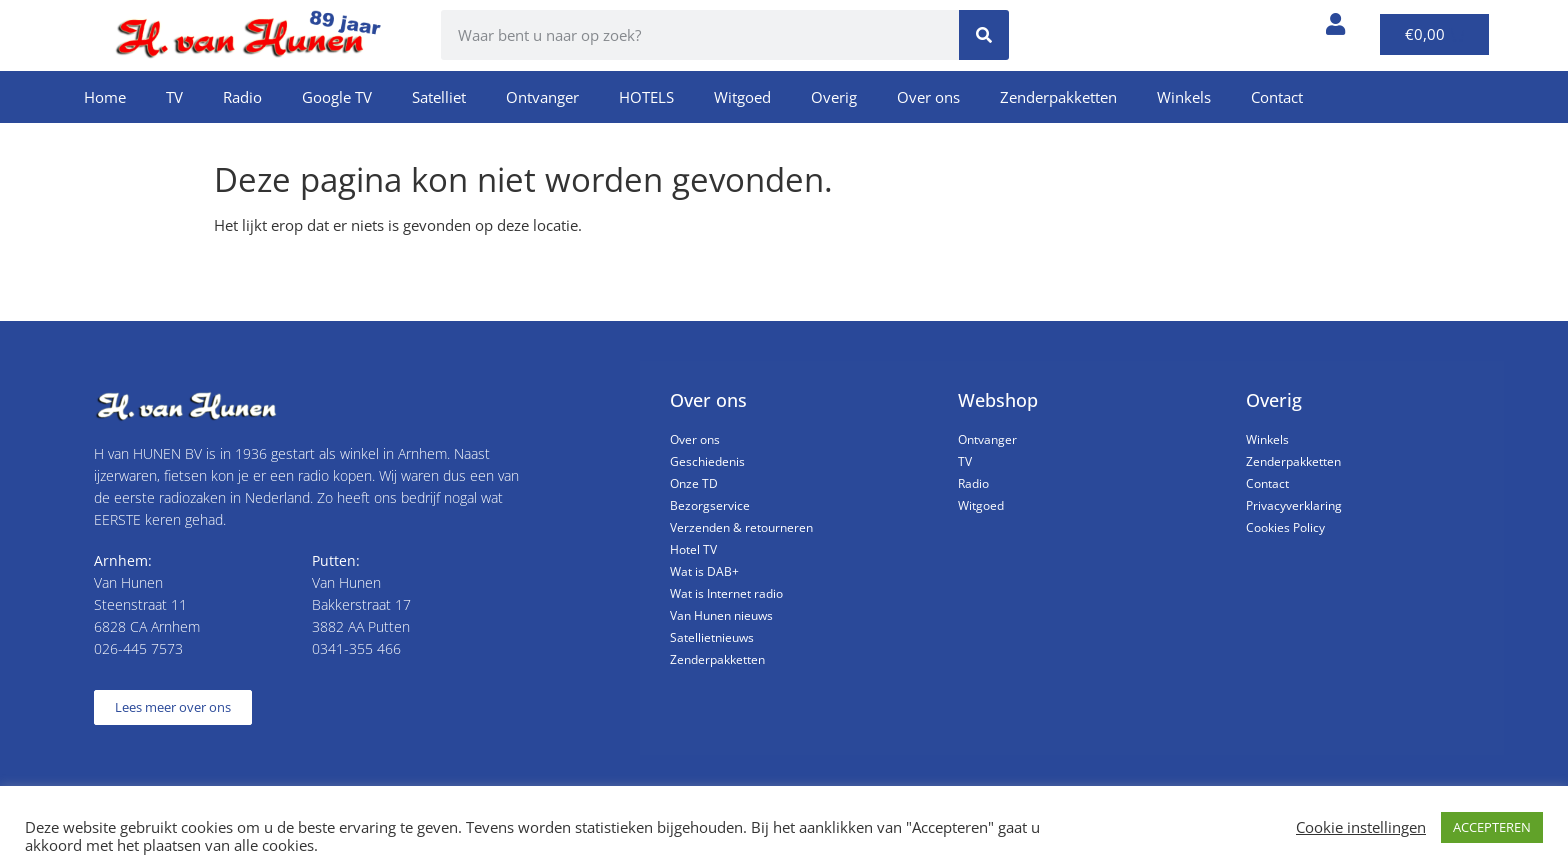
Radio (242, 97)
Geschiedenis (707, 461)
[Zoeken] (984, 35)
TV (174, 97)
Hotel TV (693, 549)
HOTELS (646, 97)
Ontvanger (542, 97)
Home (105, 97)
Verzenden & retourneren (741, 527)
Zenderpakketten (1058, 97)
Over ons (928, 97)
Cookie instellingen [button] (1361, 827)
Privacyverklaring (1294, 505)
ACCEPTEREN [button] (1492, 827)
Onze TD (694, 483)
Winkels (1184, 97)
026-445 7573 (138, 648)
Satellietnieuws (712, 637)
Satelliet (439, 97)
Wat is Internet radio (726, 593)
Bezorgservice (710, 505)
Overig (834, 97)
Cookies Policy (1285, 527)
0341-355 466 (356, 648)
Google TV (337, 97)
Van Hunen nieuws (721, 615)
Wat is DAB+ (704, 571)
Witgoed (742, 97)
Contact (1277, 97)
